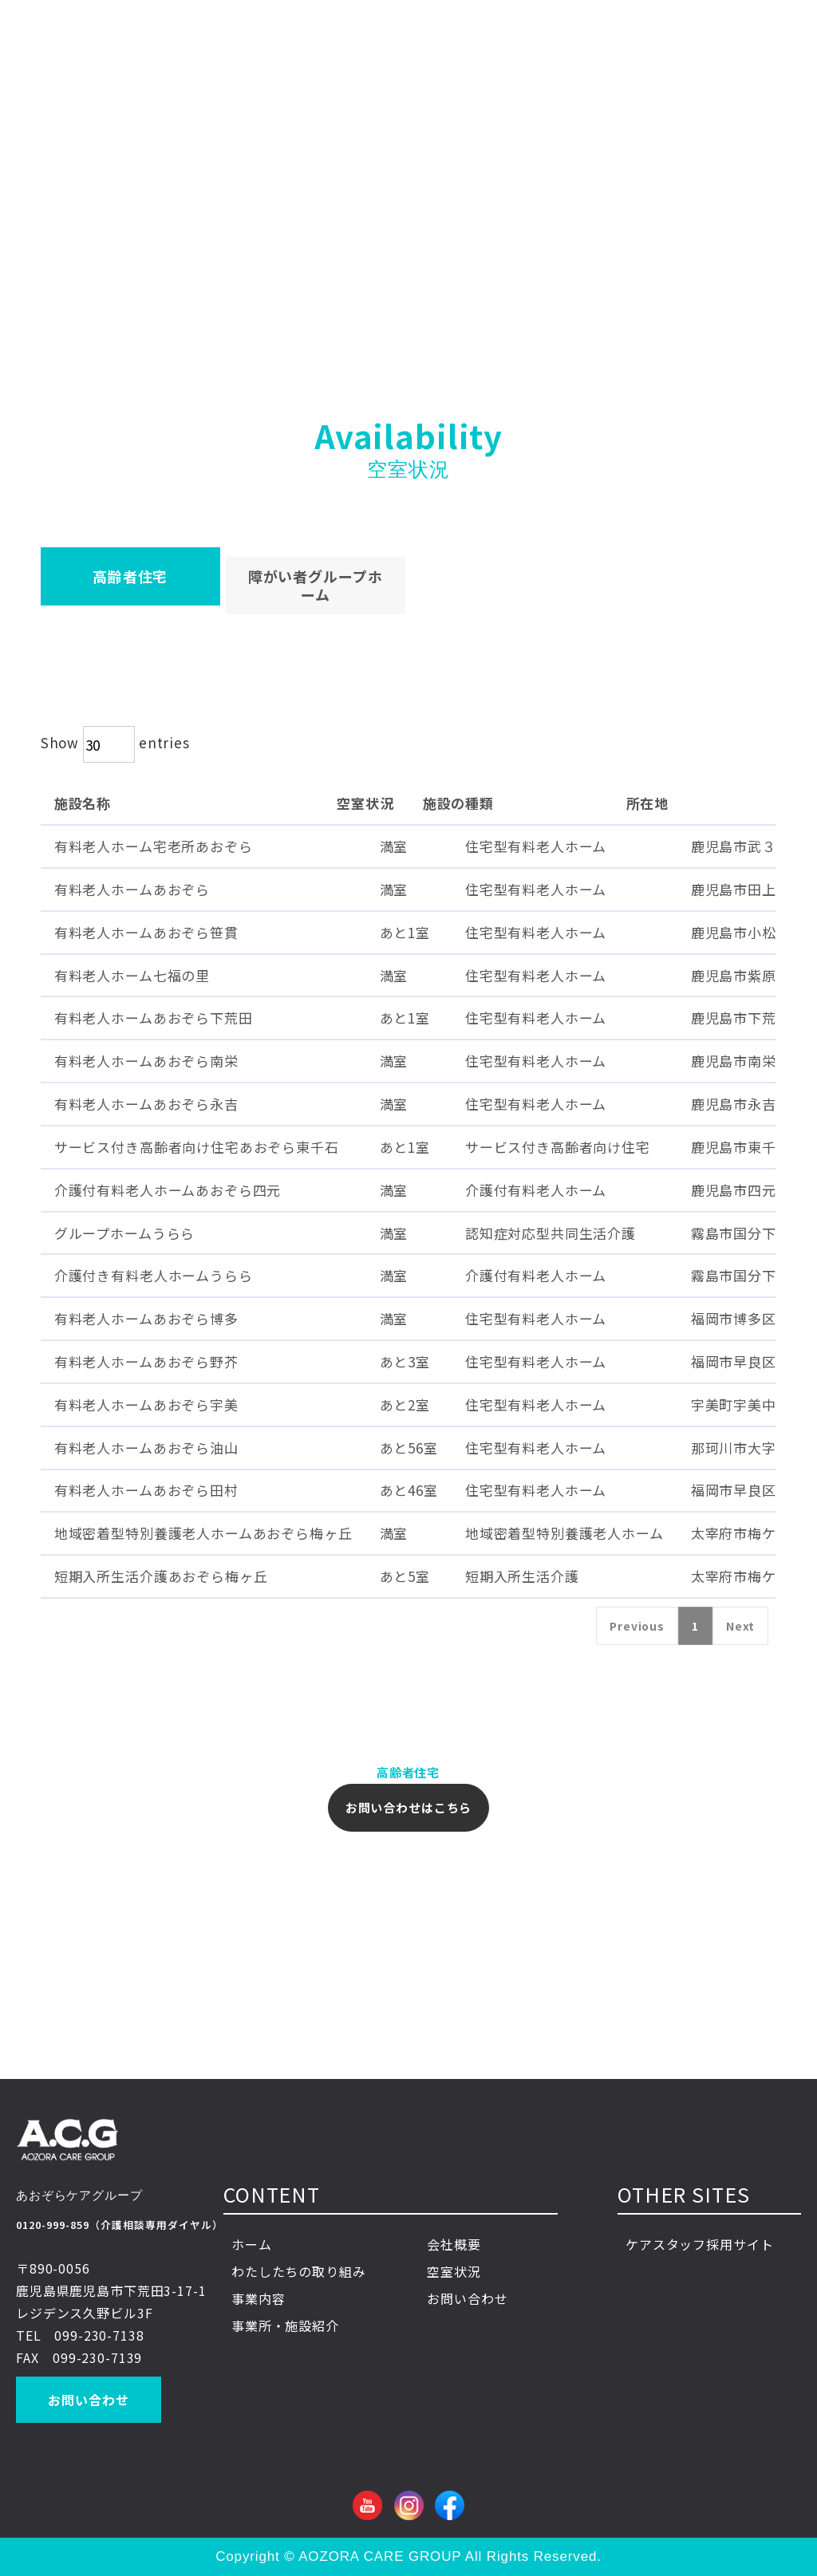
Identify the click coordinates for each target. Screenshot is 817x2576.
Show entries (115, 742)
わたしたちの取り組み (298, 2271)
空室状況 (453, 2271)
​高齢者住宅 (130, 576)
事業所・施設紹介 (285, 2325)
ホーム (251, 2244)
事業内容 (271, 2298)
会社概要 (453, 2244)
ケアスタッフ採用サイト (699, 2244)
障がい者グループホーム (315, 585)
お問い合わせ (88, 2399)
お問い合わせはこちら (408, 1807)
